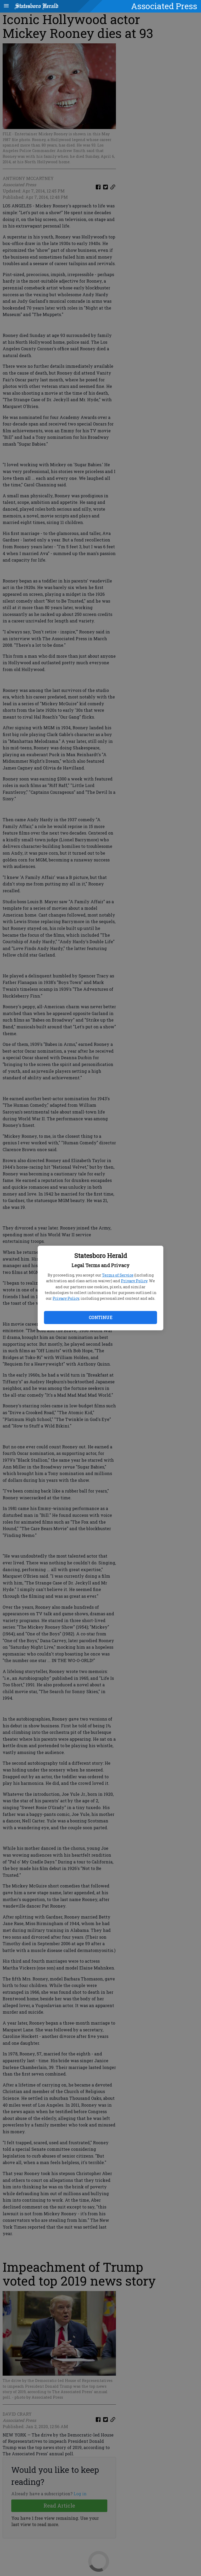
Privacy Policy (134, 1280)
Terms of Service (117, 1275)
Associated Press (164, 6)
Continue (100, 1317)
